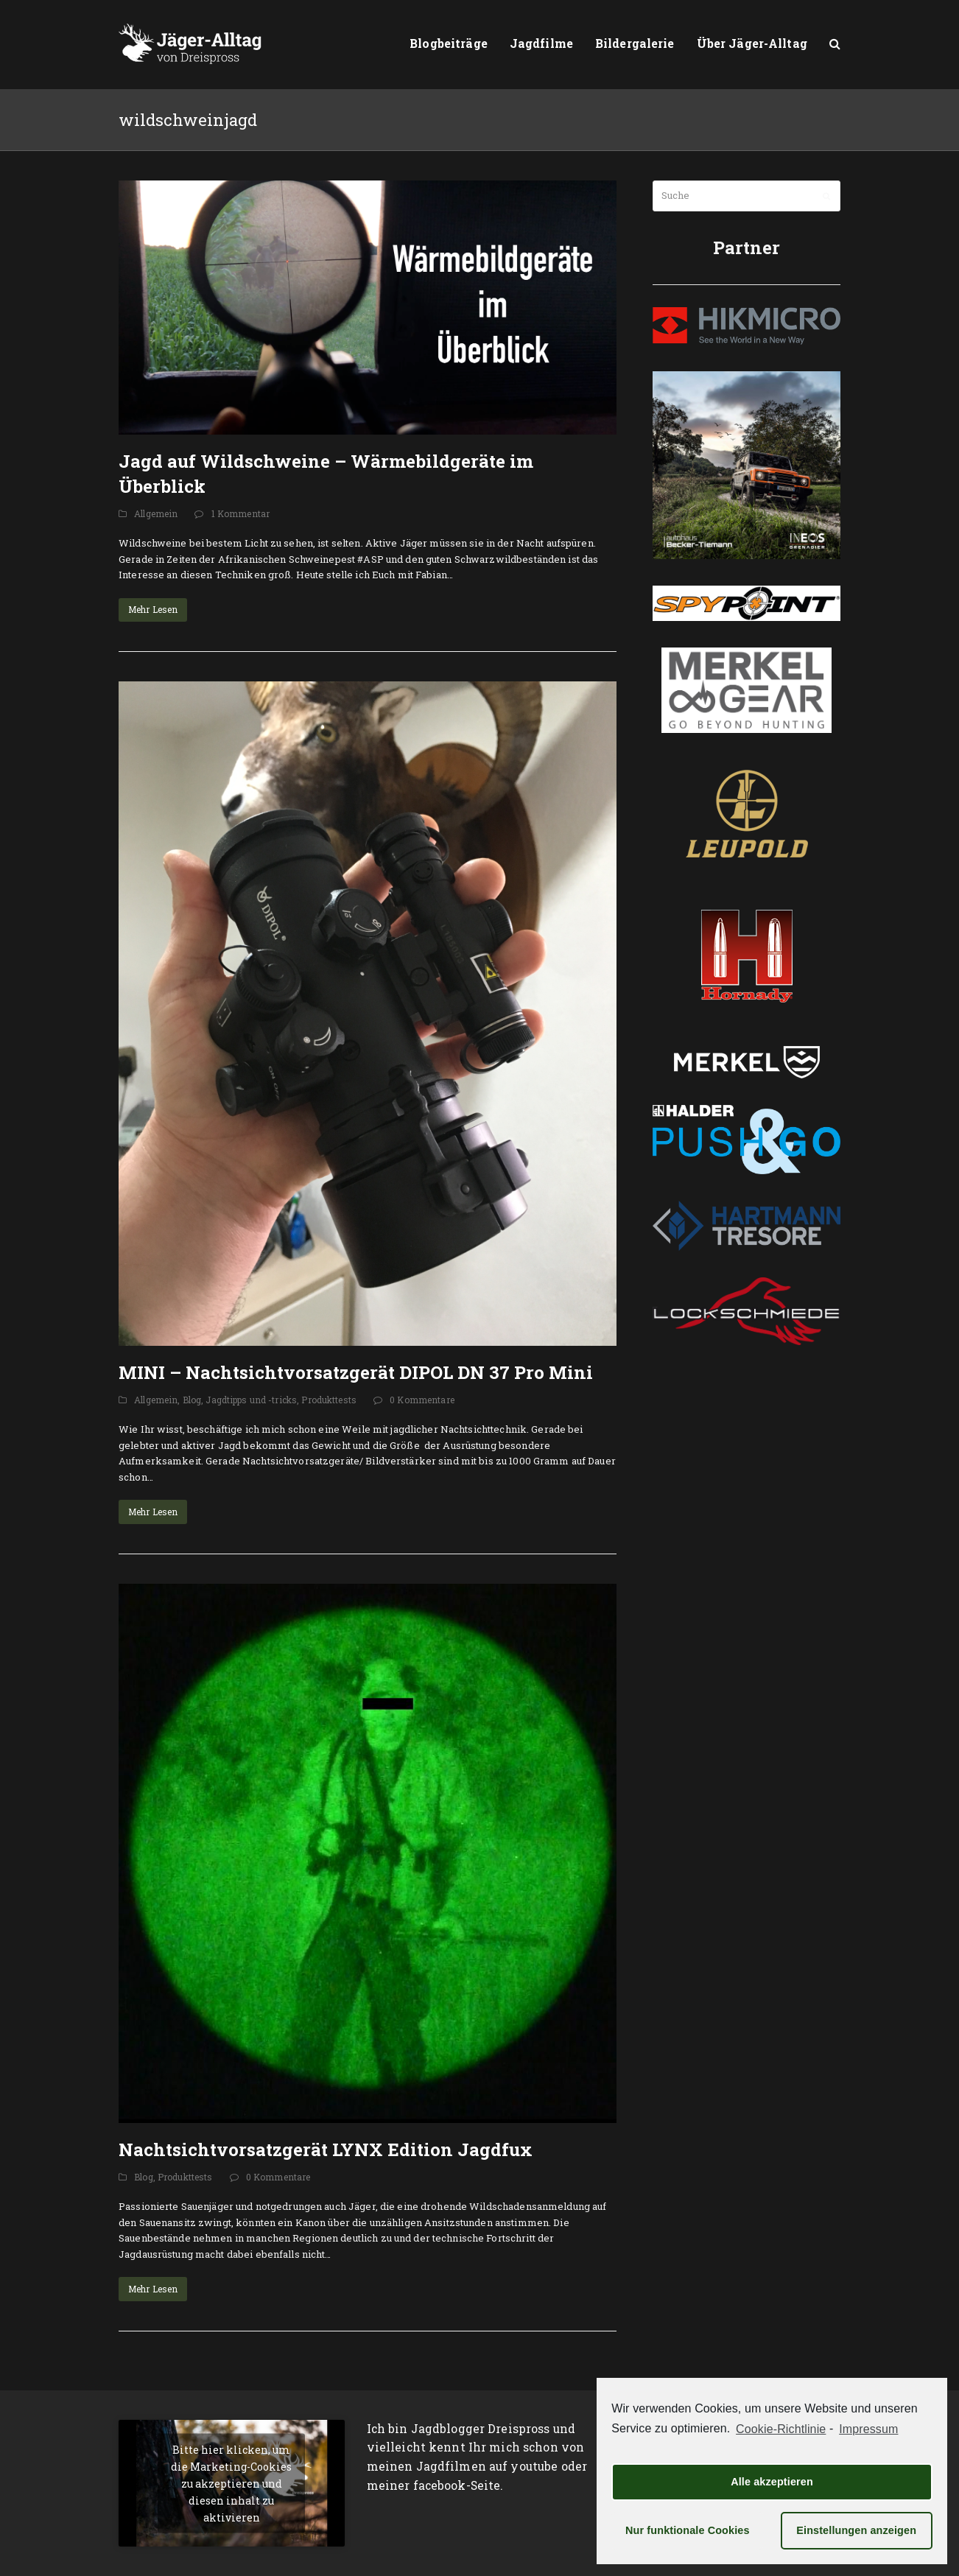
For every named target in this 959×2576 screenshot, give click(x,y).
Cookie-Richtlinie (781, 2429)
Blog (192, 1399)
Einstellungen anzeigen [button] (856, 2530)
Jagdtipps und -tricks (251, 1399)
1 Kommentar (240, 513)
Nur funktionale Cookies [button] (687, 2530)
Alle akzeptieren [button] (772, 2482)
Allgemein (156, 513)
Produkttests (328, 1399)
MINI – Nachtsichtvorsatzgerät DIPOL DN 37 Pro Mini (356, 1372)
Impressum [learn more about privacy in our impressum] (868, 2429)
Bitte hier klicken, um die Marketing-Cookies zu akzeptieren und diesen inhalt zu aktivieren (231, 2483)
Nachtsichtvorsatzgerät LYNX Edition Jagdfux (326, 2149)
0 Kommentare (422, 1399)
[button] (834, 44)
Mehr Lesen (153, 609)
